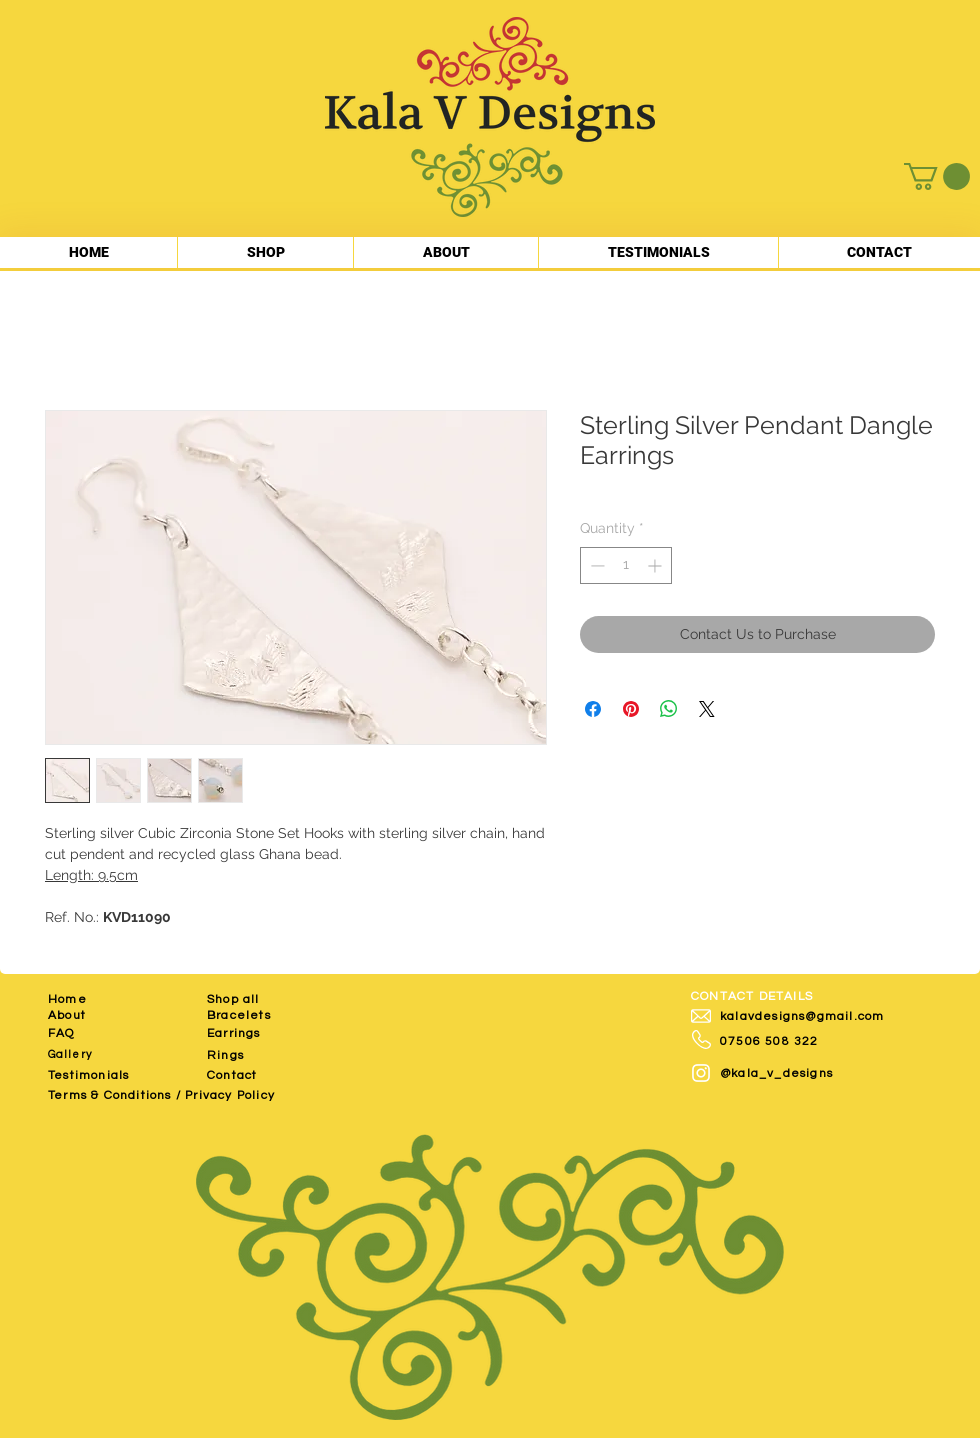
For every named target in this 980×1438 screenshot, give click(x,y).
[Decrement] (595, 565)
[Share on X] (707, 709)
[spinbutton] (626, 565)
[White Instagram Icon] (701, 1073)
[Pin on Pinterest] (631, 709)
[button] (937, 176)
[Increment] (656, 565)
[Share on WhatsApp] (669, 709)
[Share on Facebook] (593, 709)
